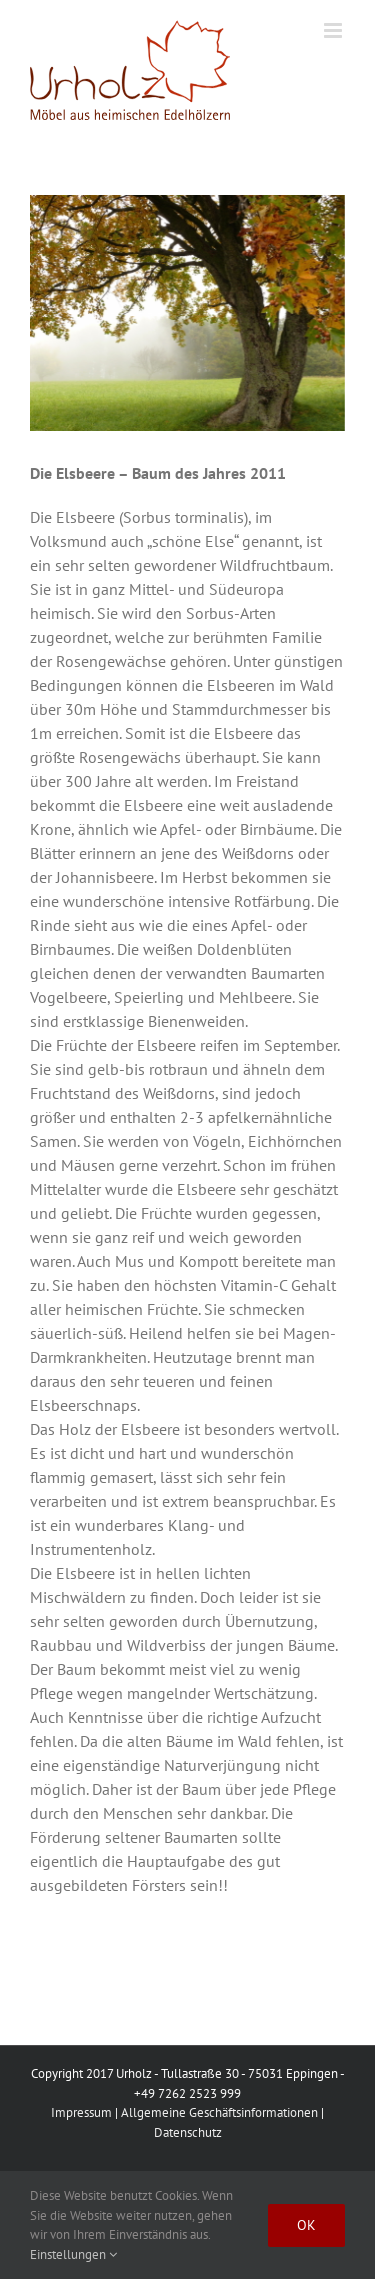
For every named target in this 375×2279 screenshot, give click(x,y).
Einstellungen (73, 2254)
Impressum (81, 2112)
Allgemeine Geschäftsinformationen (219, 2112)
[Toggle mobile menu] (334, 30)
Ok (306, 2225)
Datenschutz (188, 2132)
